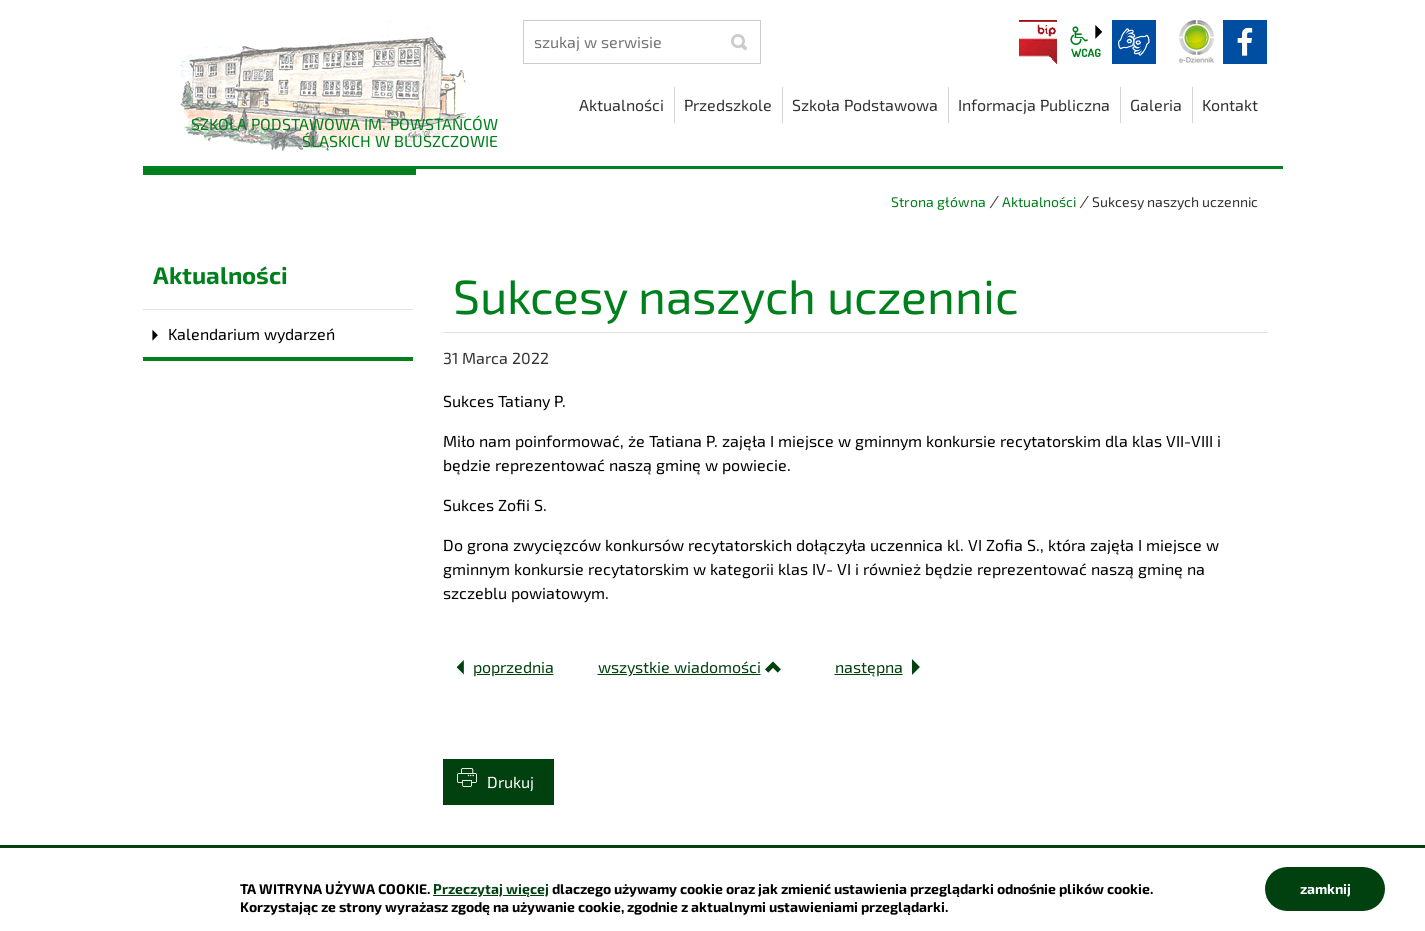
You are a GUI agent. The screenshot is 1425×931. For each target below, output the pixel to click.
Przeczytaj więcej (491, 888)
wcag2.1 (1086, 42)
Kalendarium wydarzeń (251, 333)
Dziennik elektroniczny (1197, 42)
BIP (1038, 42)
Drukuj (510, 781)
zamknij (1325, 888)
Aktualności (1039, 201)
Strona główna (938, 201)
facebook (1245, 42)
